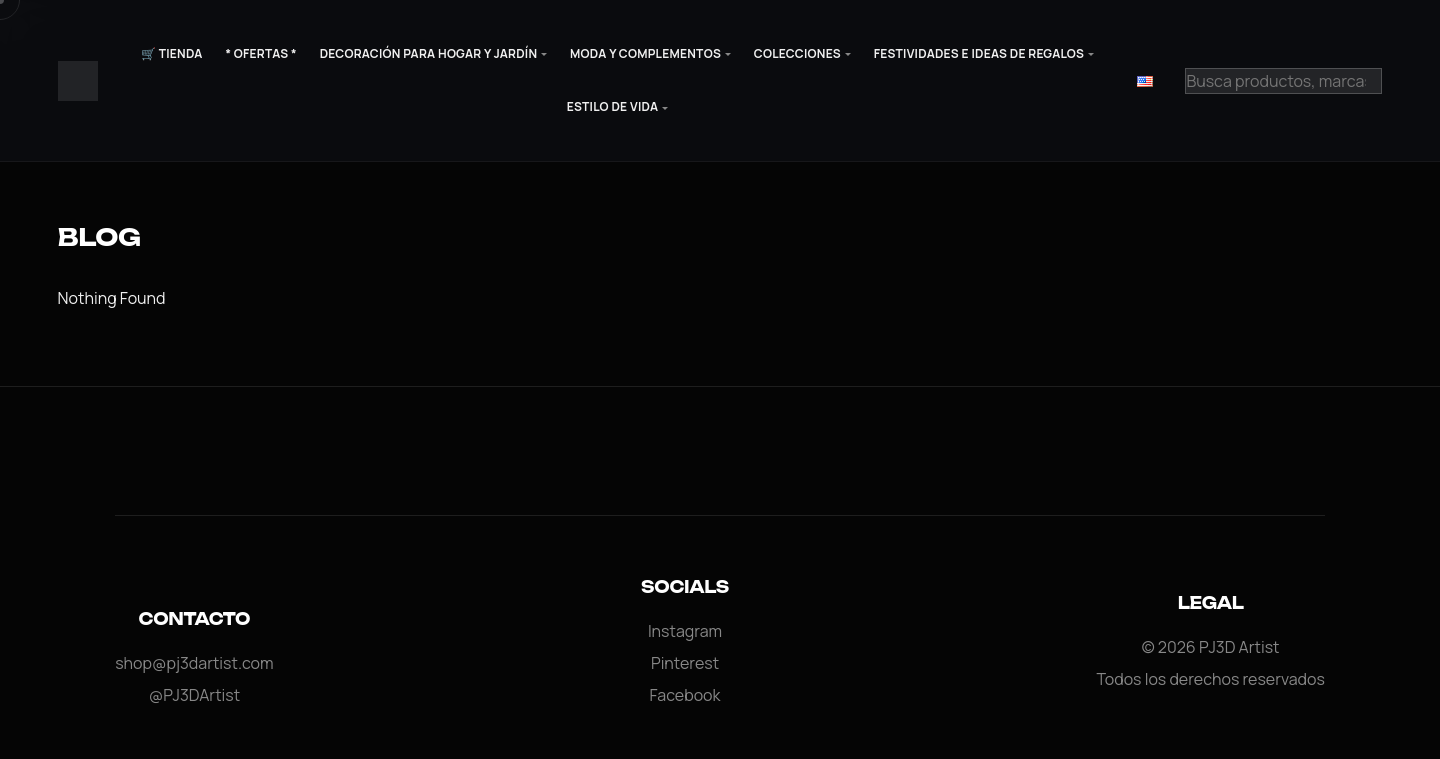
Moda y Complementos (645, 53)
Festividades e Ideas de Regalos (979, 53)
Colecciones (797, 53)
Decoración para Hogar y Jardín (429, 53)
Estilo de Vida (612, 106)
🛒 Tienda (172, 53)
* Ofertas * (261, 53)
